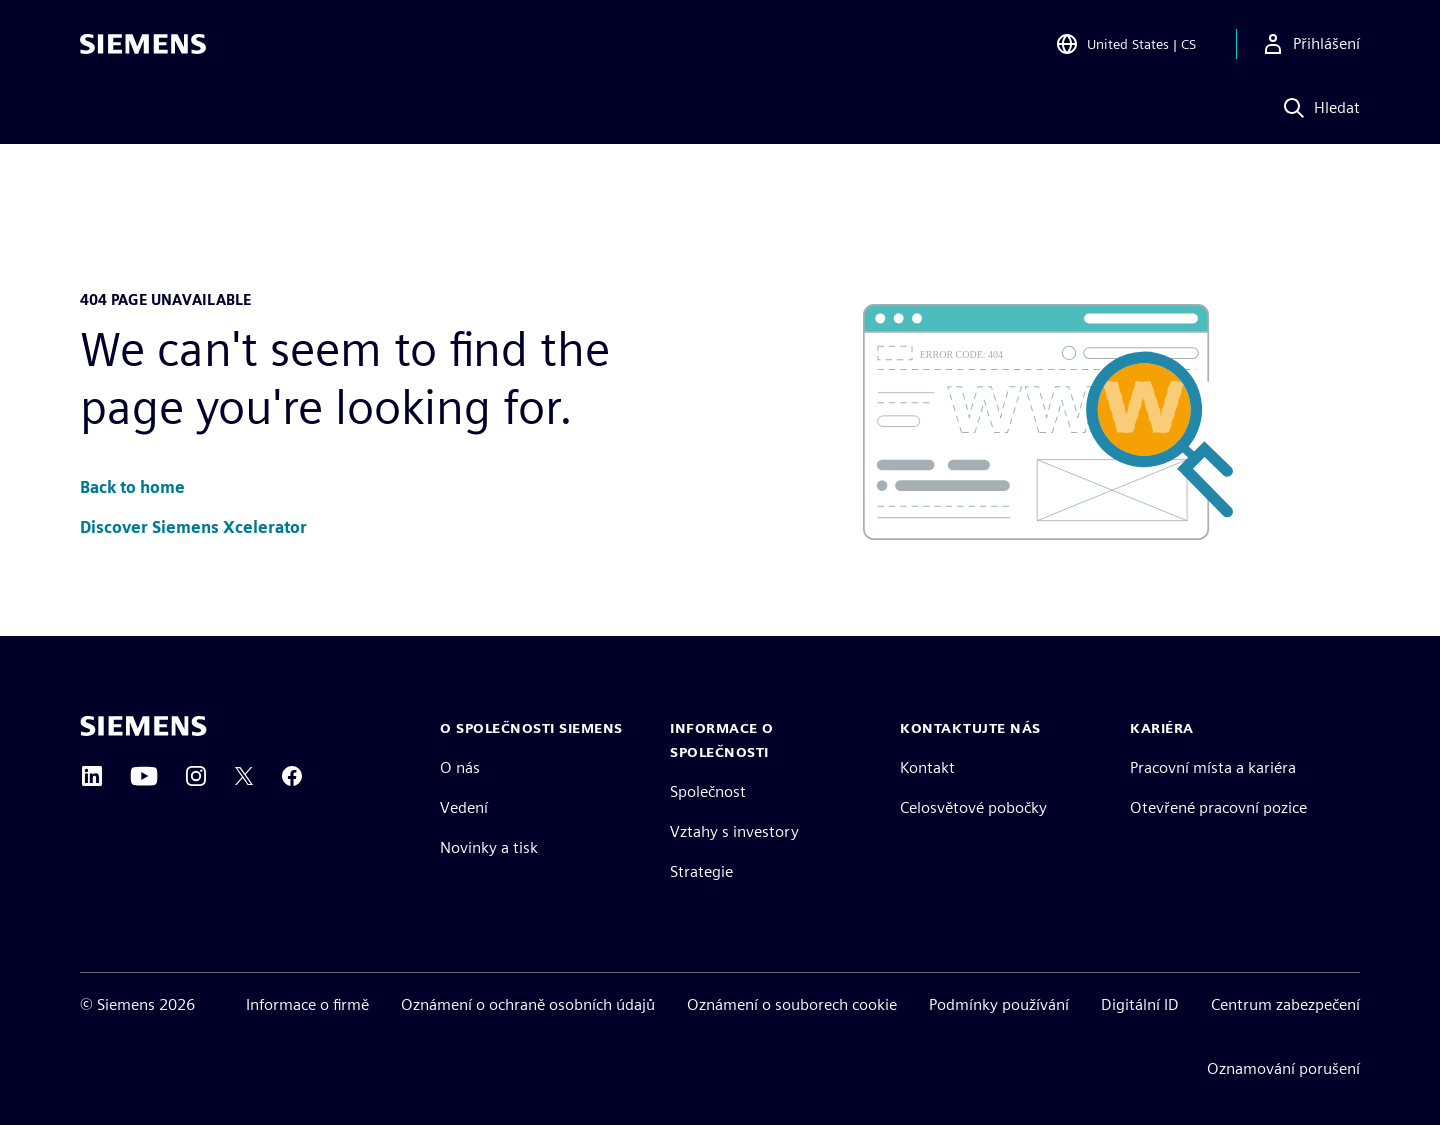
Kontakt (927, 767)
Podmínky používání (999, 1004)
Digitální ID (1140, 1004)
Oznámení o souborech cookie (792, 1004)
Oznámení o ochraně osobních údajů (528, 1004)
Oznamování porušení (1283, 1068)
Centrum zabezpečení (1285, 1004)
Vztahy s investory (734, 831)
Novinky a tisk (489, 847)
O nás (460, 767)
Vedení (464, 807)
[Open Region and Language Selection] (1125, 44)
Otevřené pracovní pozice (1218, 807)
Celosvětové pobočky (973, 807)
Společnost (708, 791)
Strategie (701, 871)
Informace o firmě (307, 1004)
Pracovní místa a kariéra (1213, 767)
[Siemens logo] (143, 44)
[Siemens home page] (143, 726)
